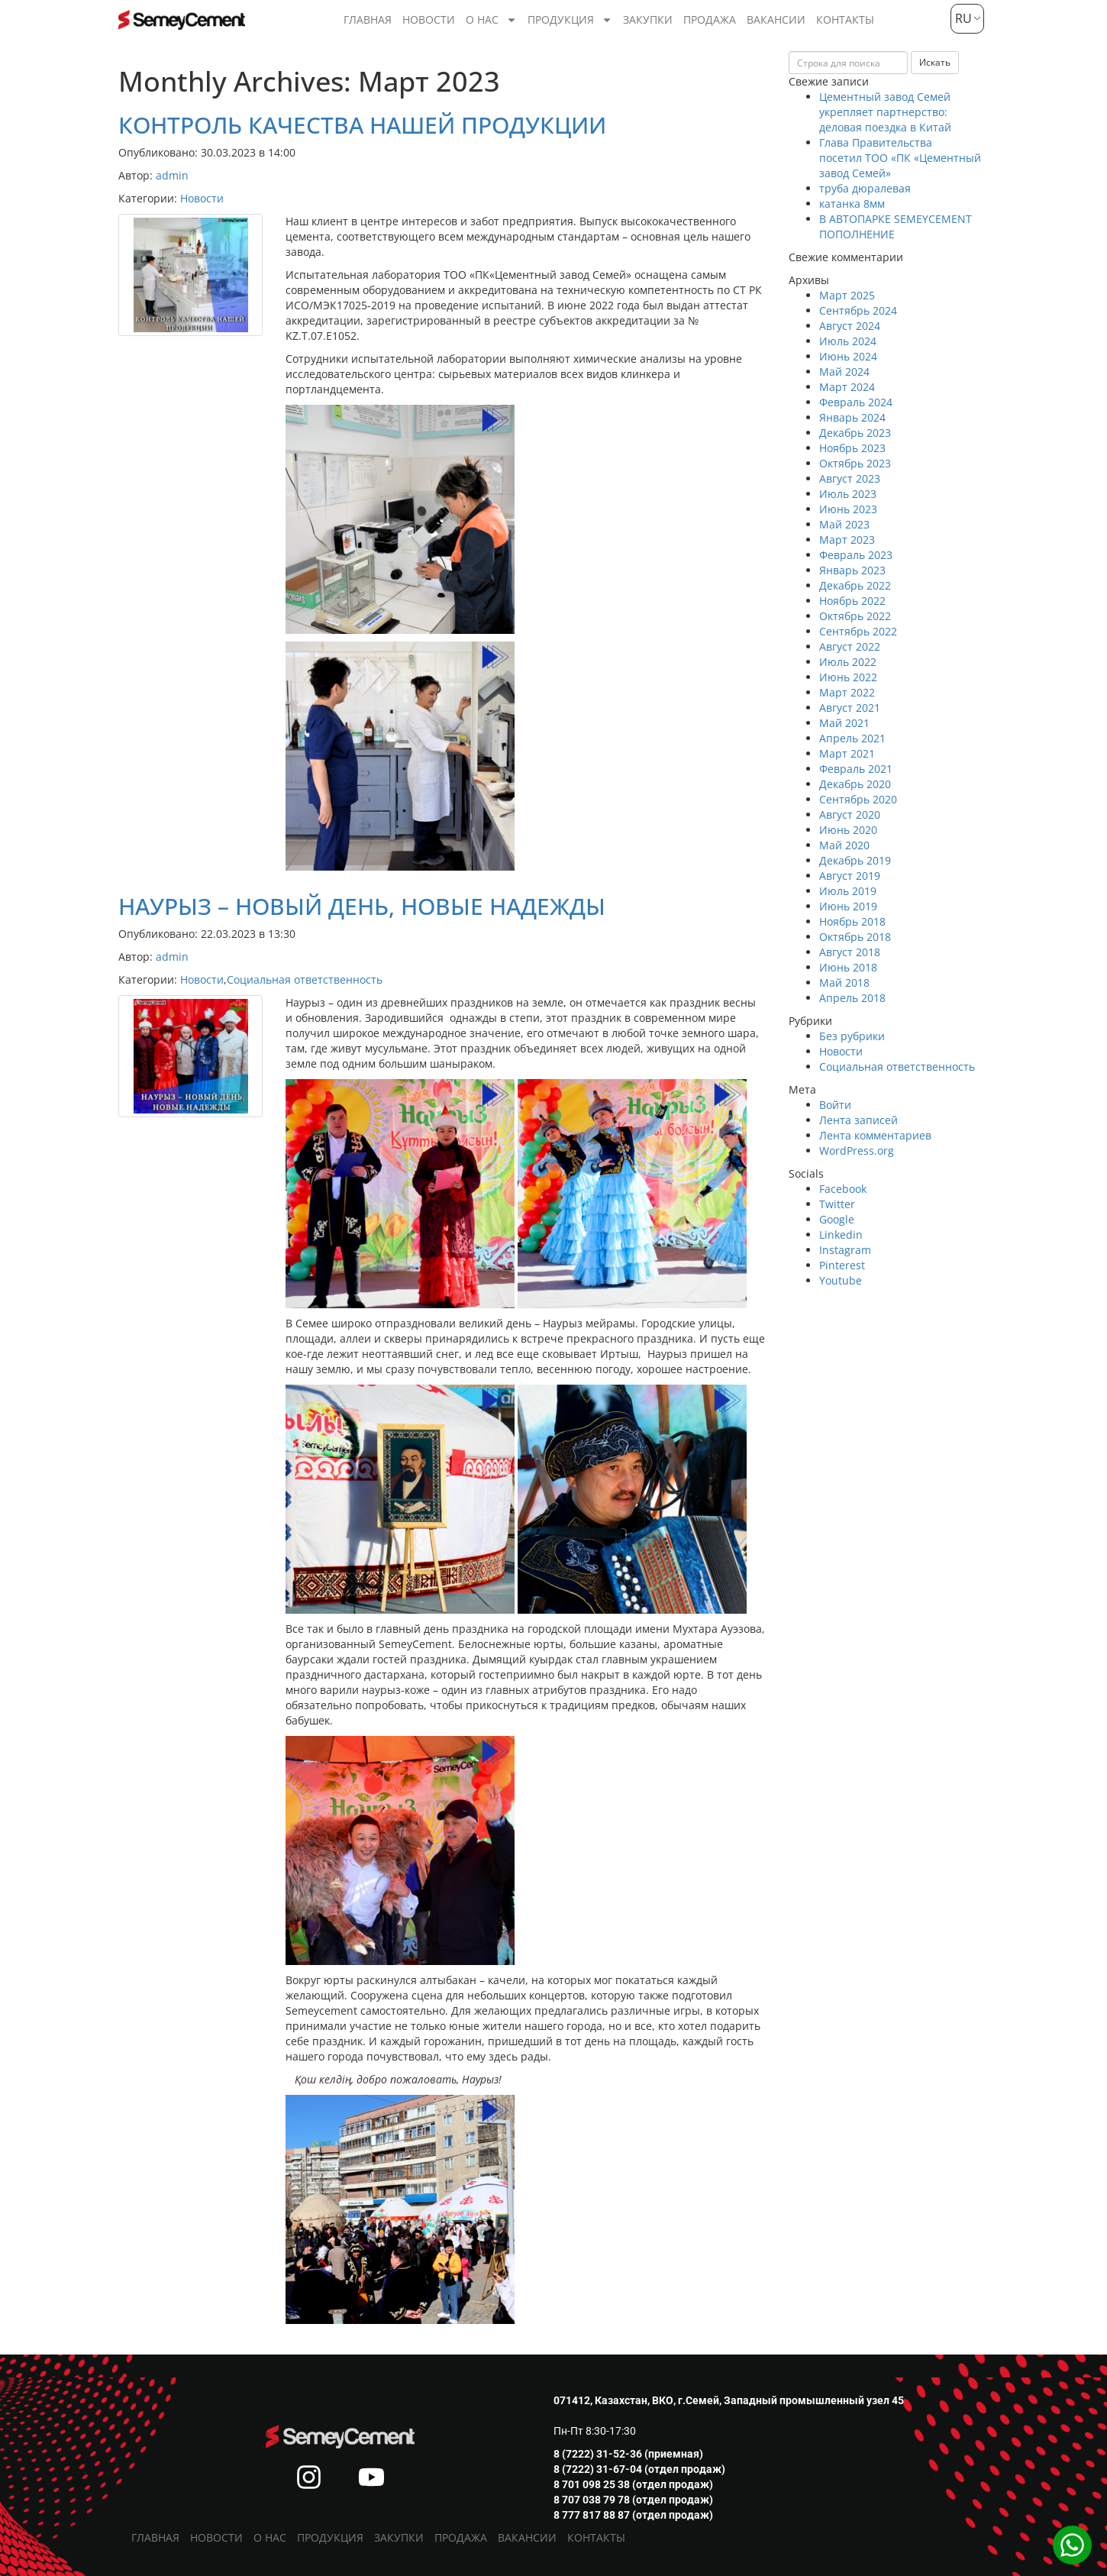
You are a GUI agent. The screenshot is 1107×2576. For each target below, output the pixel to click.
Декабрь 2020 (855, 784)
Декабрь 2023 (855, 432)
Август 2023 (849, 478)
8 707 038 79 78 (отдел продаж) (633, 2500)
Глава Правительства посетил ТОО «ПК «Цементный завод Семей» (900, 157)
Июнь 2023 (848, 509)
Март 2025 (847, 295)
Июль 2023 (847, 493)
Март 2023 (847, 539)
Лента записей (858, 1120)
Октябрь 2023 (855, 463)
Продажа (709, 19)
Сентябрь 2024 (858, 310)
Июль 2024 (847, 341)
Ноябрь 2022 (852, 600)
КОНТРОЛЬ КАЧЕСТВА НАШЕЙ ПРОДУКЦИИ (362, 125)
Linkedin (841, 1234)
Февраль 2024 (855, 402)
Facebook (843, 1188)
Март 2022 (847, 692)
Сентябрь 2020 (858, 799)
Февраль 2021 (855, 768)
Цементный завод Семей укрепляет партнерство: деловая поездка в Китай (885, 111)
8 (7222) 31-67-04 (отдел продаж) (639, 2469)
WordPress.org (856, 1150)
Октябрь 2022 (855, 616)
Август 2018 (849, 952)
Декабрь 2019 (855, 860)
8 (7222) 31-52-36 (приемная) (628, 2454)
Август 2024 (849, 325)
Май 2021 (844, 723)
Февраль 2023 (855, 555)
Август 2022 (849, 646)
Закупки (648, 19)
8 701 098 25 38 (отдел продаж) (633, 2484)
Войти (835, 1104)
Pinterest (842, 1265)
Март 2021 (847, 753)
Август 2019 (849, 875)
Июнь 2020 (848, 830)
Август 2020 (849, 814)
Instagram (845, 1250)
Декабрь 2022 (855, 585)
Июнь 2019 (848, 906)
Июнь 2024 (848, 356)
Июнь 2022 (848, 677)
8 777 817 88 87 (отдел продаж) (633, 2515)
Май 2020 (844, 845)
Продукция (570, 20)
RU (961, 18)
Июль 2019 (847, 891)
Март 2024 (847, 387)
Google (836, 1219)
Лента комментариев (875, 1135)
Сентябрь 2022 (858, 631)
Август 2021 (849, 707)
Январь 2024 (852, 417)
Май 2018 (844, 982)
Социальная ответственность (304, 979)
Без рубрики (852, 1036)
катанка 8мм (852, 203)
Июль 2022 (847, 662)
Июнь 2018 (848, 967)
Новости (428, 19)
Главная (368, 19)
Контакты (845, 19)
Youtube (840, 1280)
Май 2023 (844, 524)
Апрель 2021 (852, 738)
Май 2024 (844, 371)
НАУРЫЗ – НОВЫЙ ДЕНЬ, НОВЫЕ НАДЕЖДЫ (361, 906)
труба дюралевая (865, 188)
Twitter (837, 1204)
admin (172, 175)
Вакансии (776, 19)
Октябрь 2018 (855, 936)
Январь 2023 (852, 570)
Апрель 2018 (852, 998)
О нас (491, 20)
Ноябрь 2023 (852, 448)
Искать (934, 62)
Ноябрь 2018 (852, 921)
